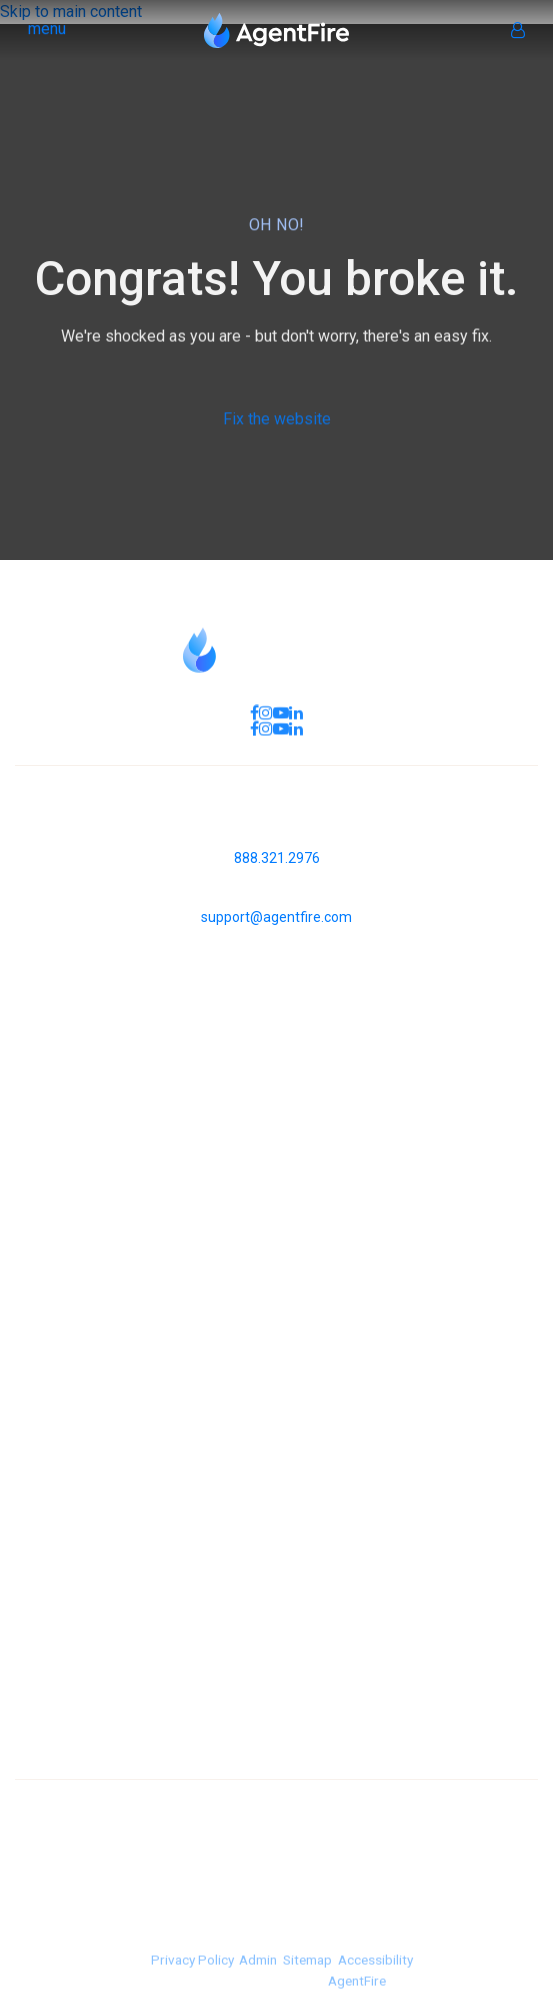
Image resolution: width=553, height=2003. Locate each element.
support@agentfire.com (276, 917)
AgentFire (357, 1993)
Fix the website (277, 425)
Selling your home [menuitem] (277, 1495)
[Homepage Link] (276, 28)
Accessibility (375, 1973)
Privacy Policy (192, 1973)
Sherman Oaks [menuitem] (276, 1722)
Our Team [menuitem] (276, 1268)
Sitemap (307, 1973)
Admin (258, 1973)
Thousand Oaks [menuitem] (277, 1749)
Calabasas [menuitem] (276, 1777)
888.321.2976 (277, 858)
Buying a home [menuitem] (277, 1467)
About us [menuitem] (277, 1241)
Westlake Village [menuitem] (277, 1694)
